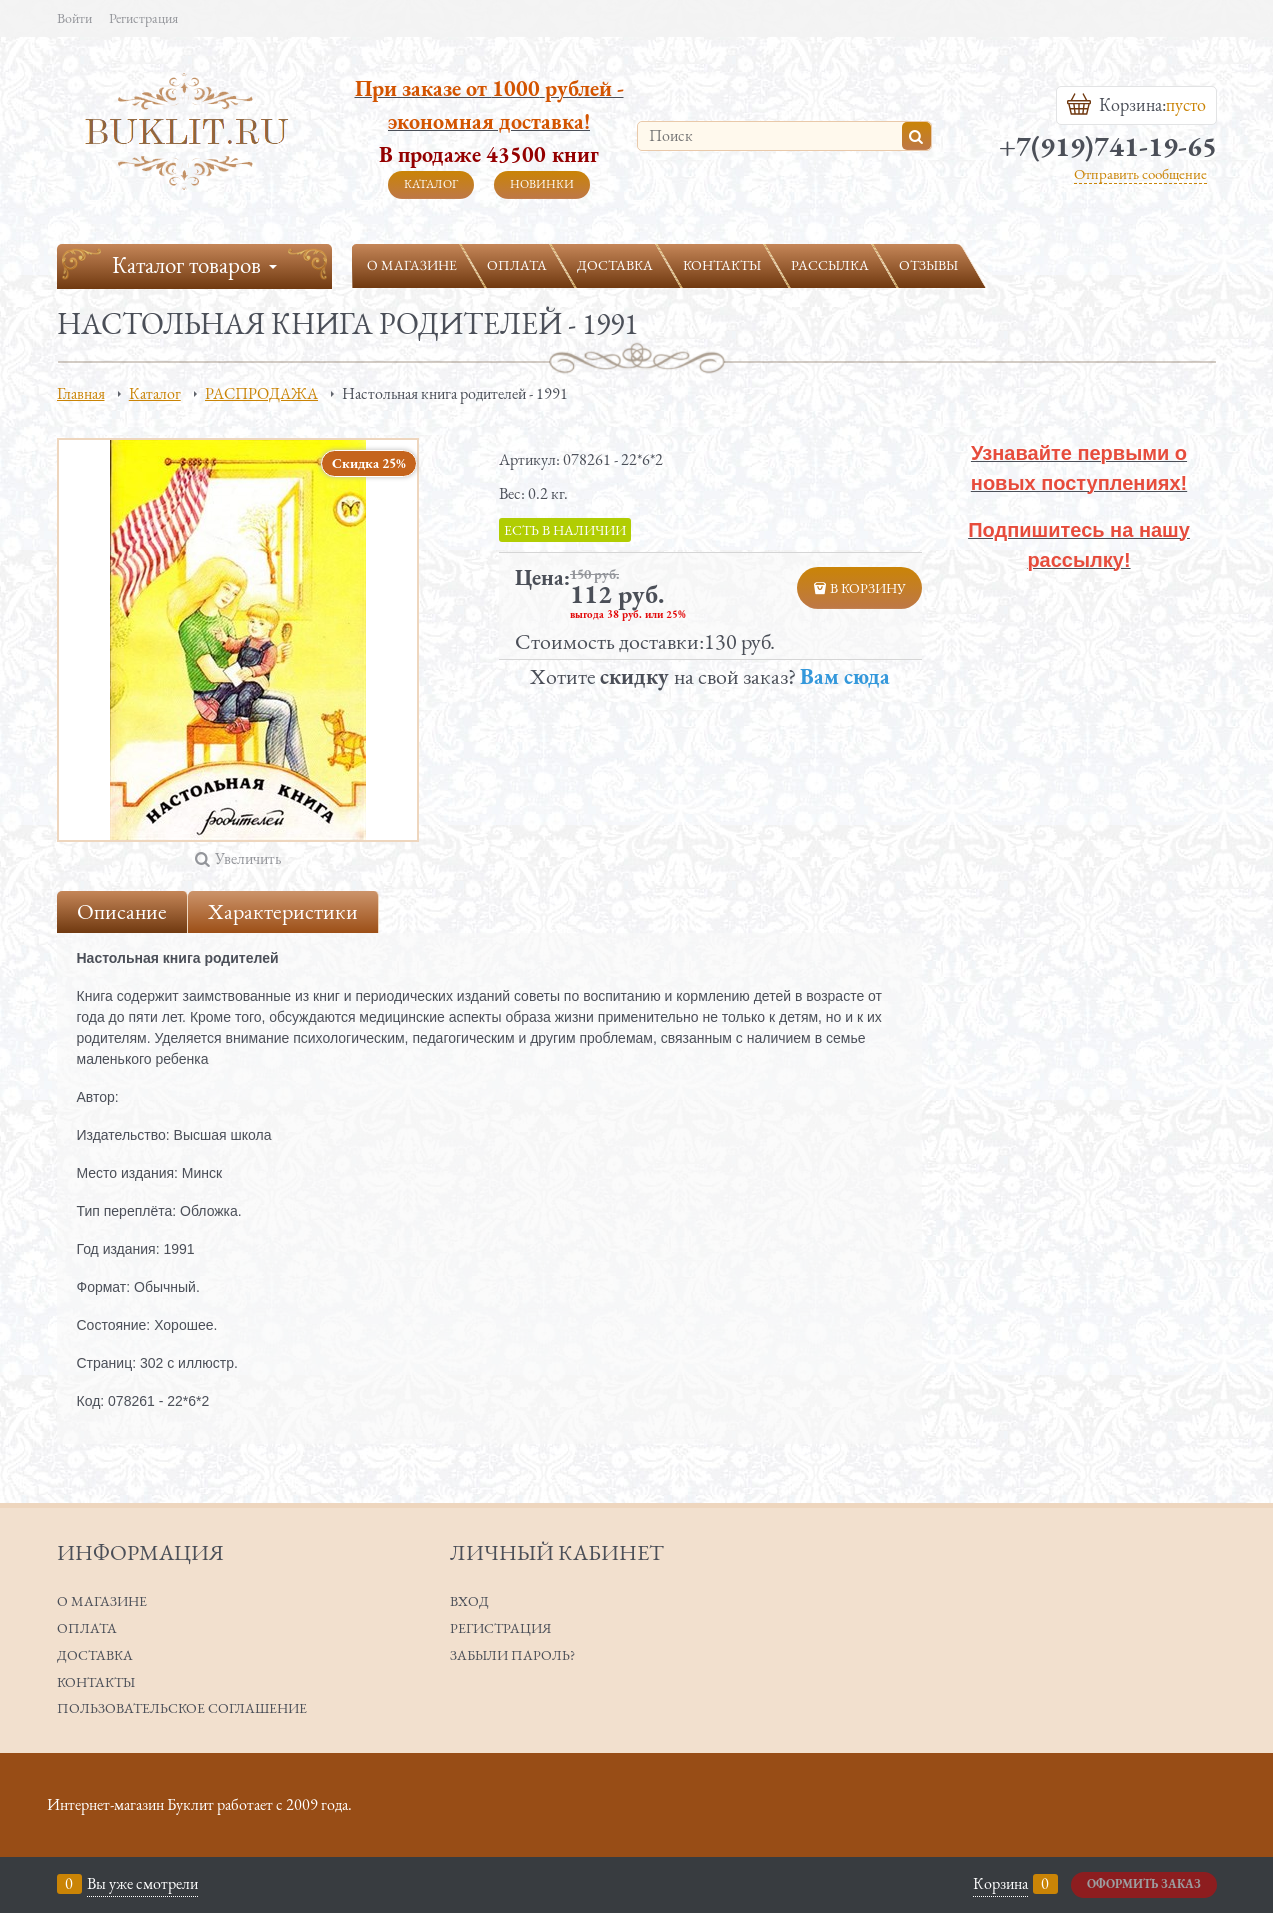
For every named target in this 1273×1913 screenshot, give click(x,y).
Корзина (1000, 1883)
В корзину (868, 588)
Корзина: (1134, 105)
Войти (74, 18)
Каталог (431, 184)
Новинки (542, 184)
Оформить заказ (1144, 1884)
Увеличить (248, 858)
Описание (122, 911)
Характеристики (283, 911)
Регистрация (143, 18)
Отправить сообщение (1140, 173)
